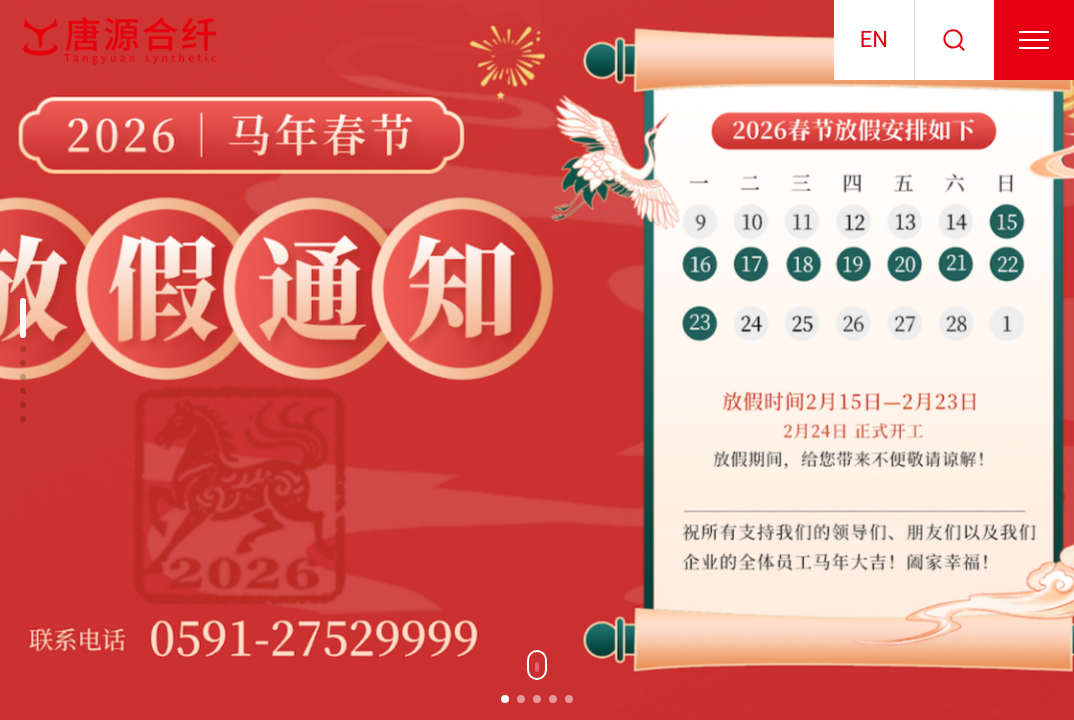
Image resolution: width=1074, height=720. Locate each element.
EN (874, 39)
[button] (505, 699)
